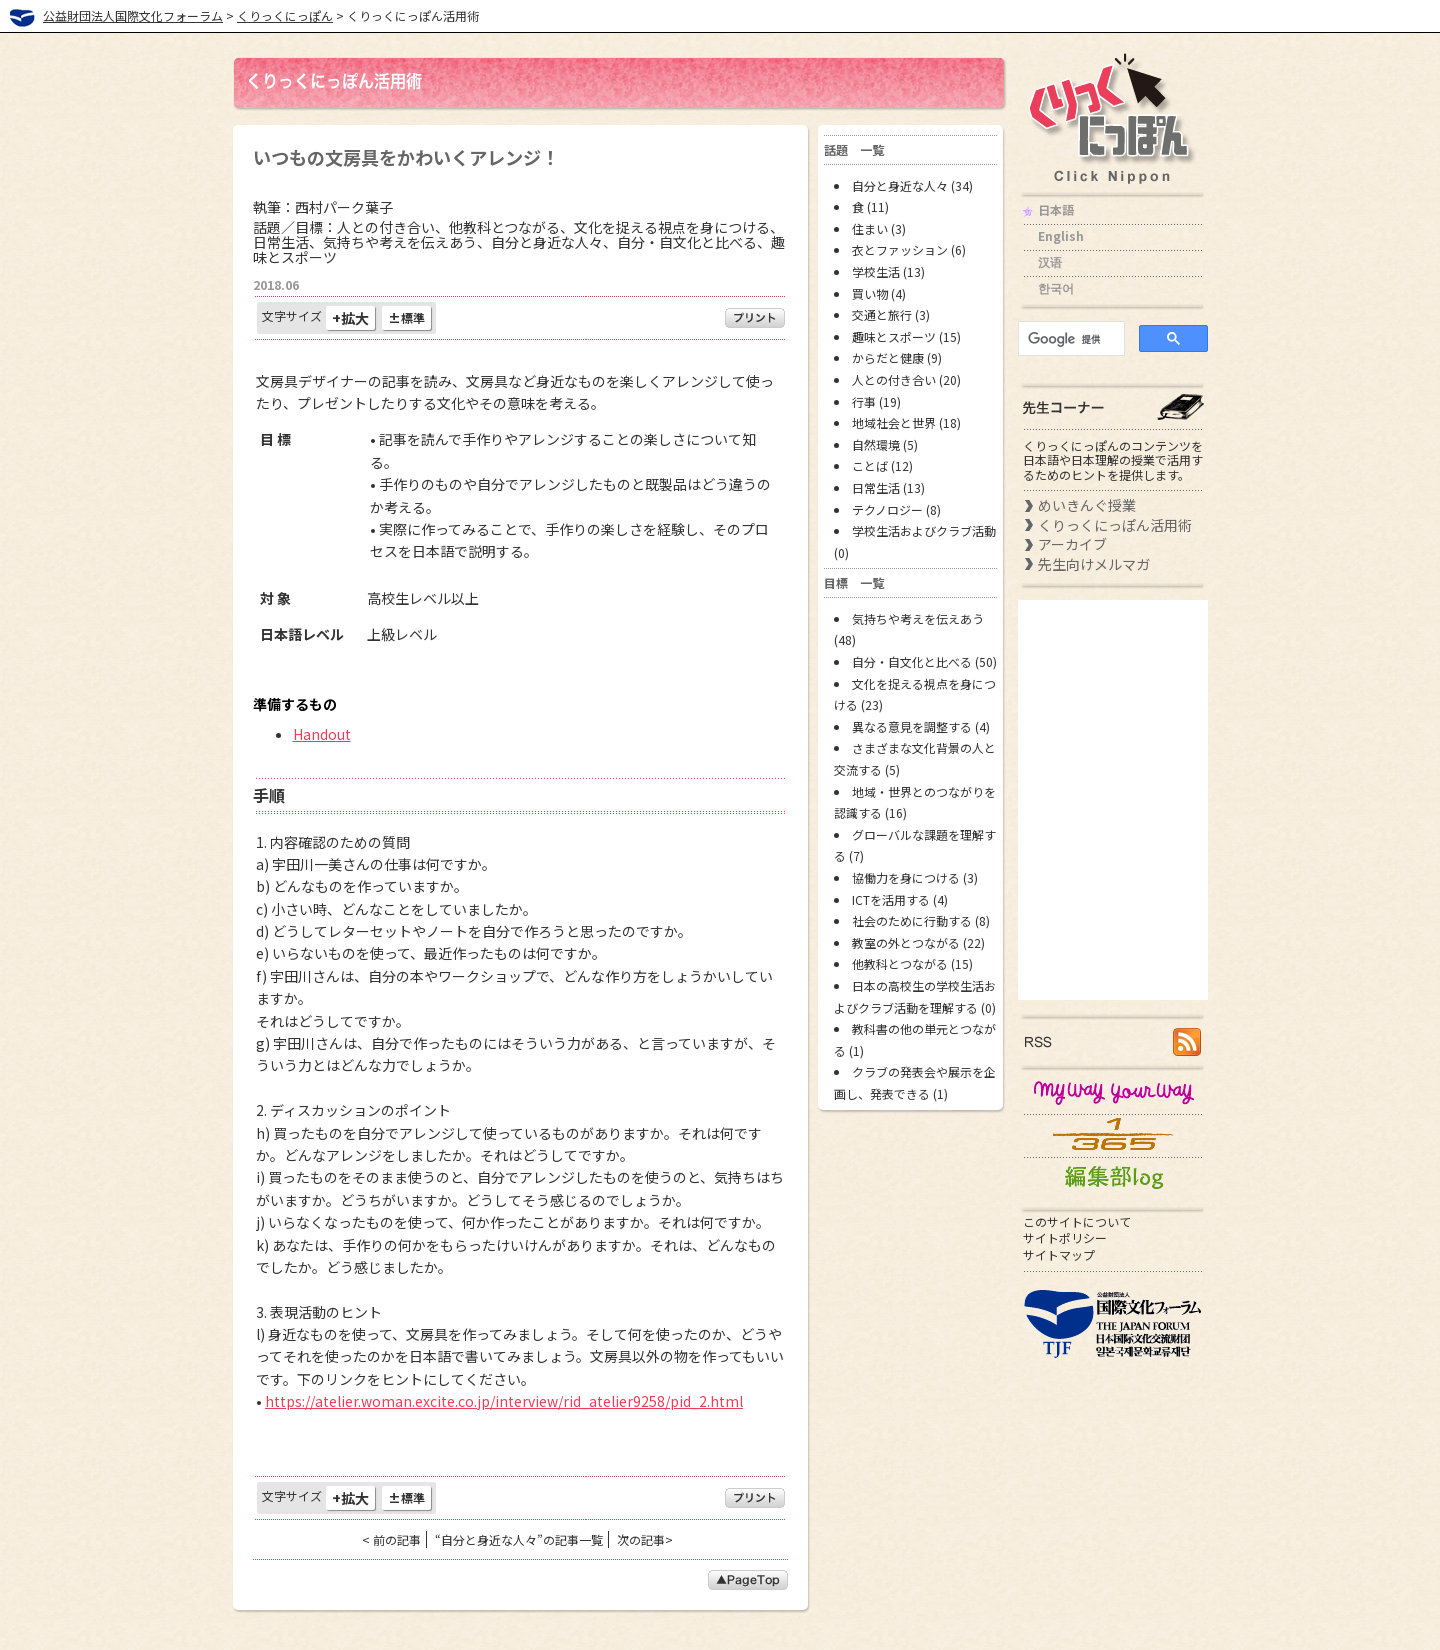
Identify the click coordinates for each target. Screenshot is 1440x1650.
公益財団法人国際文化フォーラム (133, 15)
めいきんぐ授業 (1087, 505)
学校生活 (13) (888, 271)
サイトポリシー (1065, 1237)
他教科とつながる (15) (912, 963)
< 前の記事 (391, 1539)
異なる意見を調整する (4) (921, 726)
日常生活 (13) (888, 487)
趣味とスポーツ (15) (906, 336)
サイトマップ (1059, 1254)
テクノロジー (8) (896, 509)
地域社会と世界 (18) (906, 422)
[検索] (1069, 339)
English (1061, 235)
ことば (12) (882, 465)
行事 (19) (876, 401)
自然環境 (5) (885, 444)
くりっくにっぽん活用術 (1115, 525)
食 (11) (870, 206)
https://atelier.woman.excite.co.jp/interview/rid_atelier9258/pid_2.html (504, 1401)
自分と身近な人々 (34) (912, 185)
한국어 (1056, 287)
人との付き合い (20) (906, 379)
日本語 (1056, 209)
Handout (322, 734)
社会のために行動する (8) (921, 920)
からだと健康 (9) (897, 357)
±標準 (406, 317)
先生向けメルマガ (1094, 564)
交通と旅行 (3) (891, 314)
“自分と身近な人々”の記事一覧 (519, 1539)
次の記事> (645, 1539)
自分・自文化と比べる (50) (924, 661)
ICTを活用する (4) (900, 899)
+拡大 (350, 318)
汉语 (1050, 261)
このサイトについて (1077, 1221)
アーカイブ (1072, 544)
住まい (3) (879, 228)
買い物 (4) (879, 293)
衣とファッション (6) (909, 249)
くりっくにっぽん (285, 15)
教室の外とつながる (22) (918, 942)
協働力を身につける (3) (915, 877)
